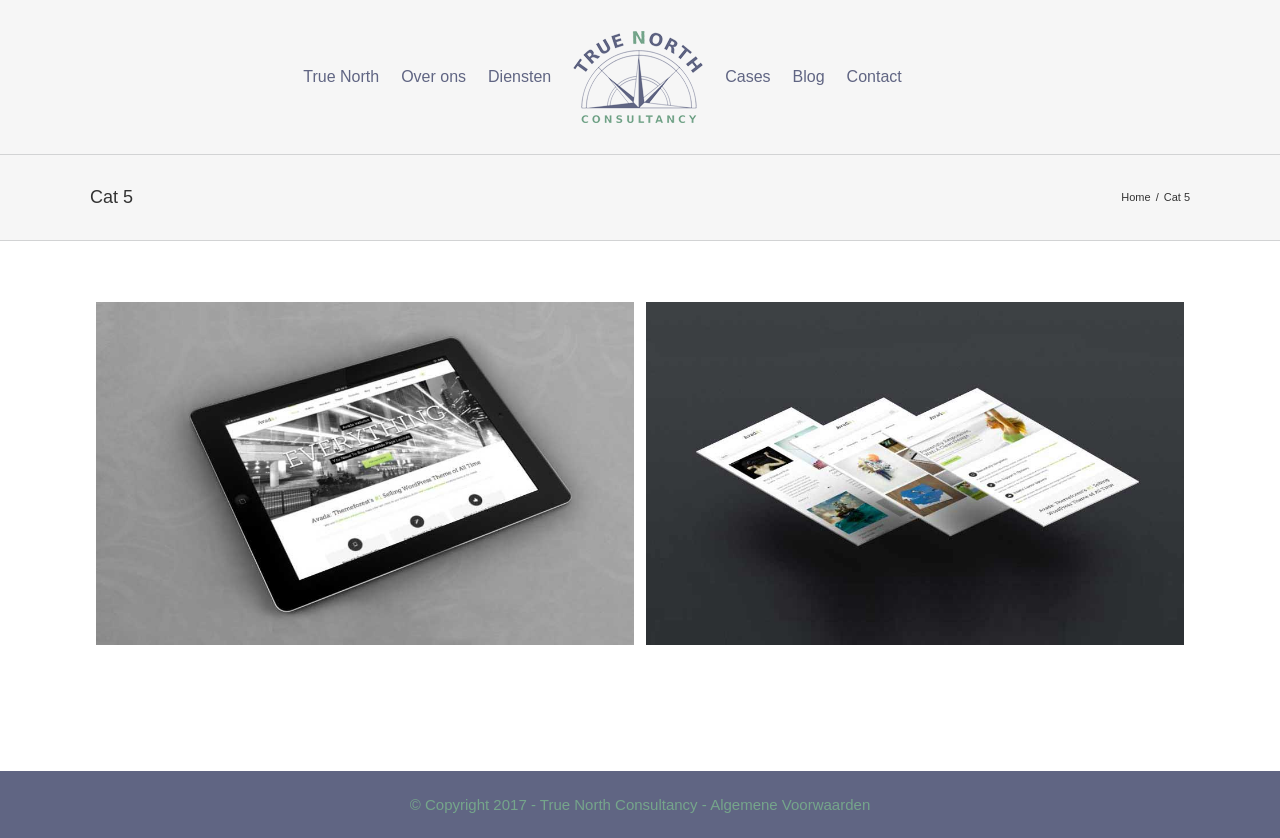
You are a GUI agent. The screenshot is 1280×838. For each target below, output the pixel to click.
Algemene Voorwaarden (790, 804)
